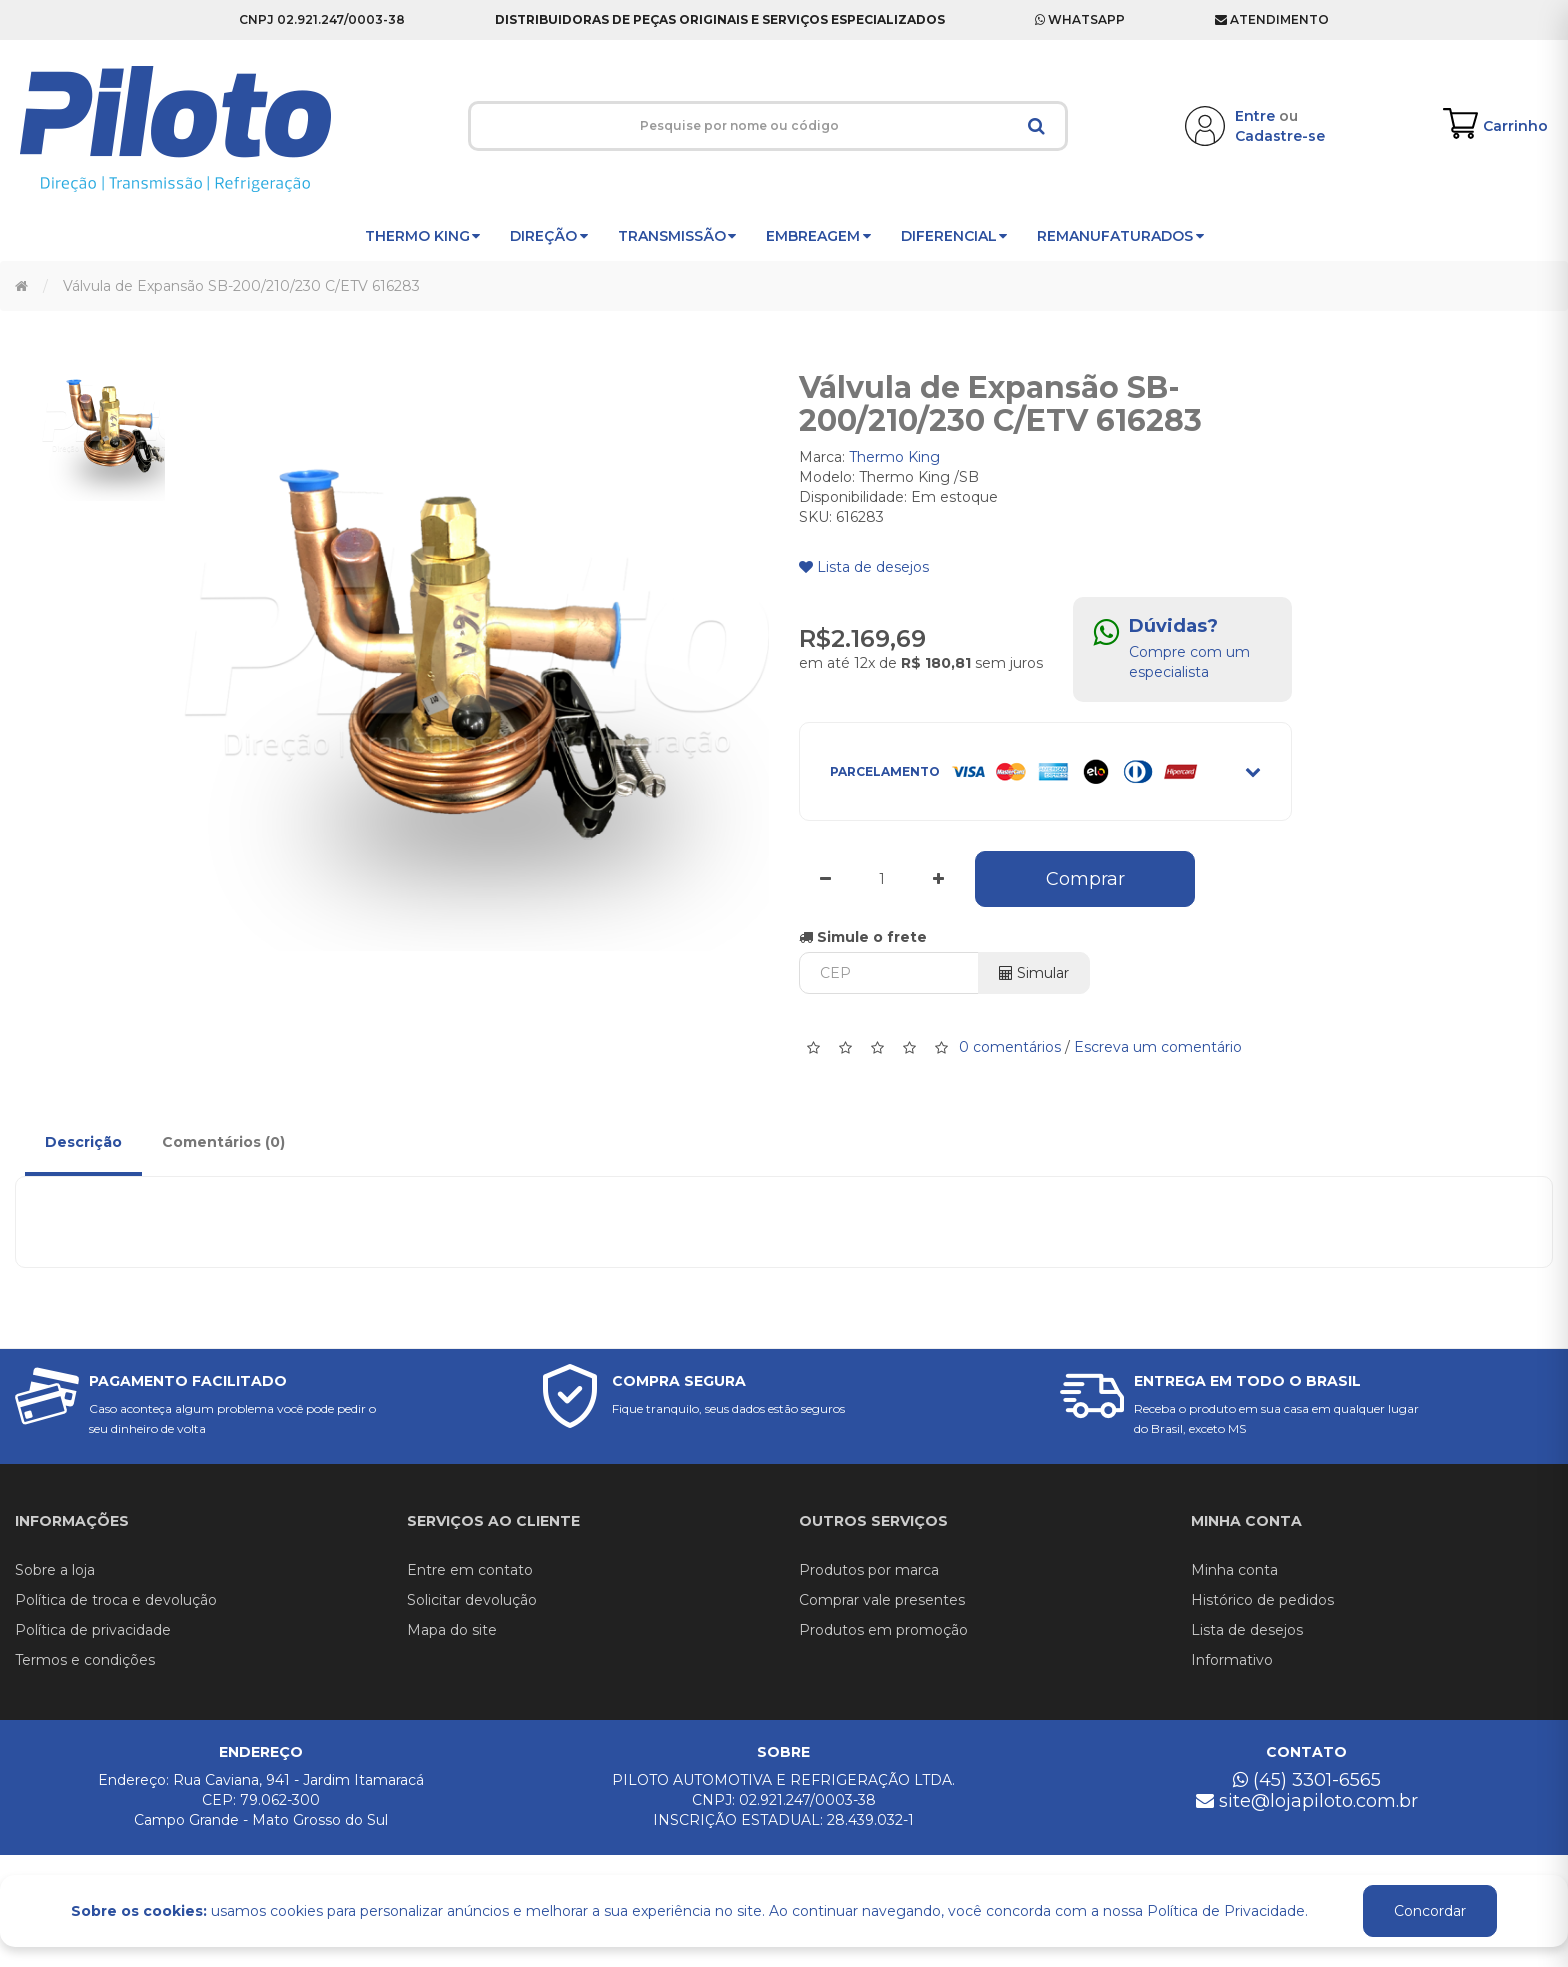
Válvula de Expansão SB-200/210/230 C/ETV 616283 (241, 286)
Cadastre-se (1280, 136)
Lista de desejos (864, 567)
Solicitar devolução (472, 1600)
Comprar (1085, 879)
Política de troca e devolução (116, 1600)
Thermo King (423, 236)
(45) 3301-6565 (1307, 1780)
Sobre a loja (55, 1570)
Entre (1255, 116)
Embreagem (818, 236)
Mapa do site (452, 1630)
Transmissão (677, 236)
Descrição (83, 1142)
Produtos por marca (869, 1570)
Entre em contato (470, 1570)
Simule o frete (863, 937)
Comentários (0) (223, 1142)
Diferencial (954, 236)
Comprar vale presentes (882, 1600)
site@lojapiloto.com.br (1307, 1801)
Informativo (1232, 1660)
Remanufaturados (1120, 236)
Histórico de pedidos (1262, 1600)
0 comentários (1010, 1046)
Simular (1034, 973)
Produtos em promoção (883, 1630)
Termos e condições (85, 1660)
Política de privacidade (93, 1630)
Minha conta (1234, 1570)
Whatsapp (1080, 19)
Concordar (1430, 1911)
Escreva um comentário (1158, 1046)
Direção (549, 236)
